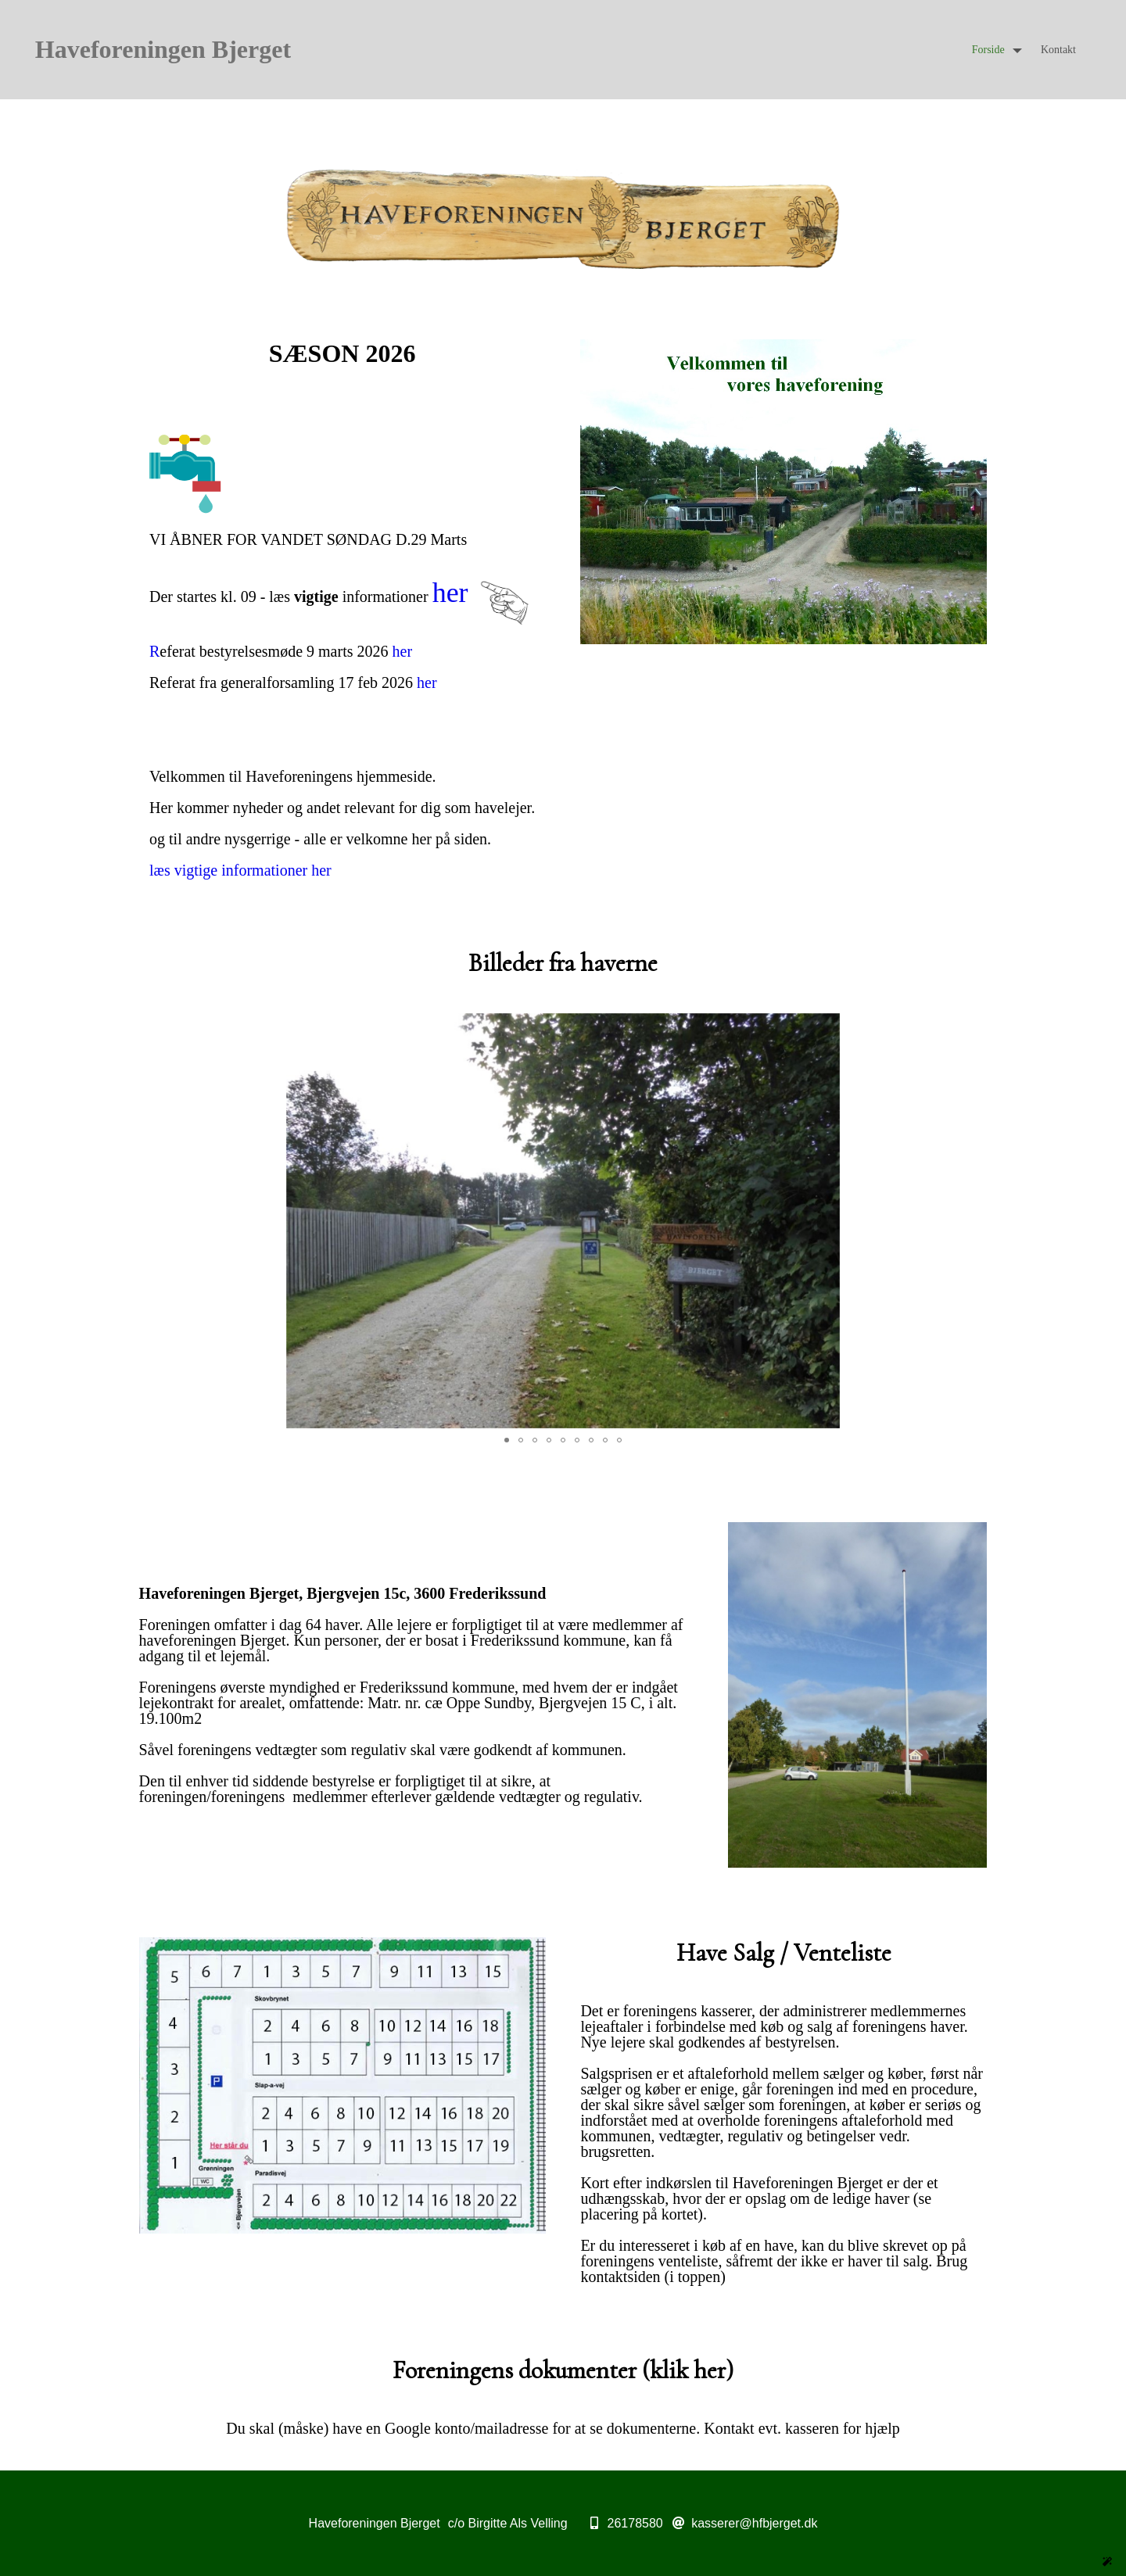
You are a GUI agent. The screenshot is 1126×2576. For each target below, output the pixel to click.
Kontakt (1058, 50)
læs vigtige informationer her (240, 870)
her (450, 592)
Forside (988, 50)
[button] (825, 182)
